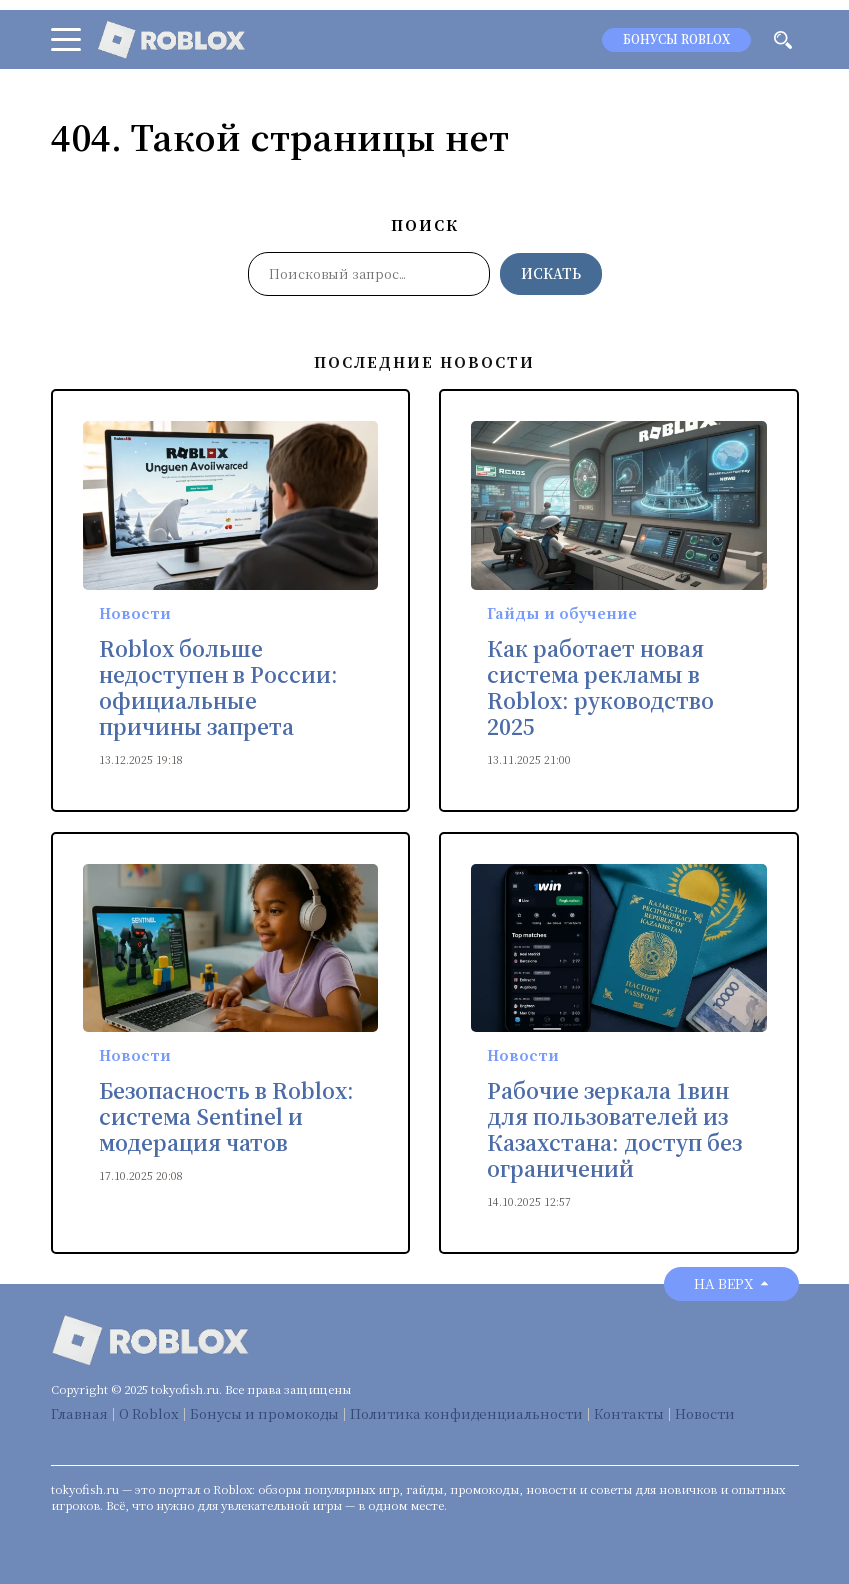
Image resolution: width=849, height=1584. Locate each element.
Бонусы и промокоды (264, 1413)
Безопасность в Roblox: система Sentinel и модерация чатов (226, 1117)
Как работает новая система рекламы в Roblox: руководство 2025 (600, 688)
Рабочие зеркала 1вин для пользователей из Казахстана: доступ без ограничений (614, 1130)
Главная (79, 1413)
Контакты (629, 1413)
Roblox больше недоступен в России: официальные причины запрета (218, 688)
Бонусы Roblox (676, 39)
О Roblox (149, 1413)
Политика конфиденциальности (466, 1413)
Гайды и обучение (562, 613)
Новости (135, 613)
